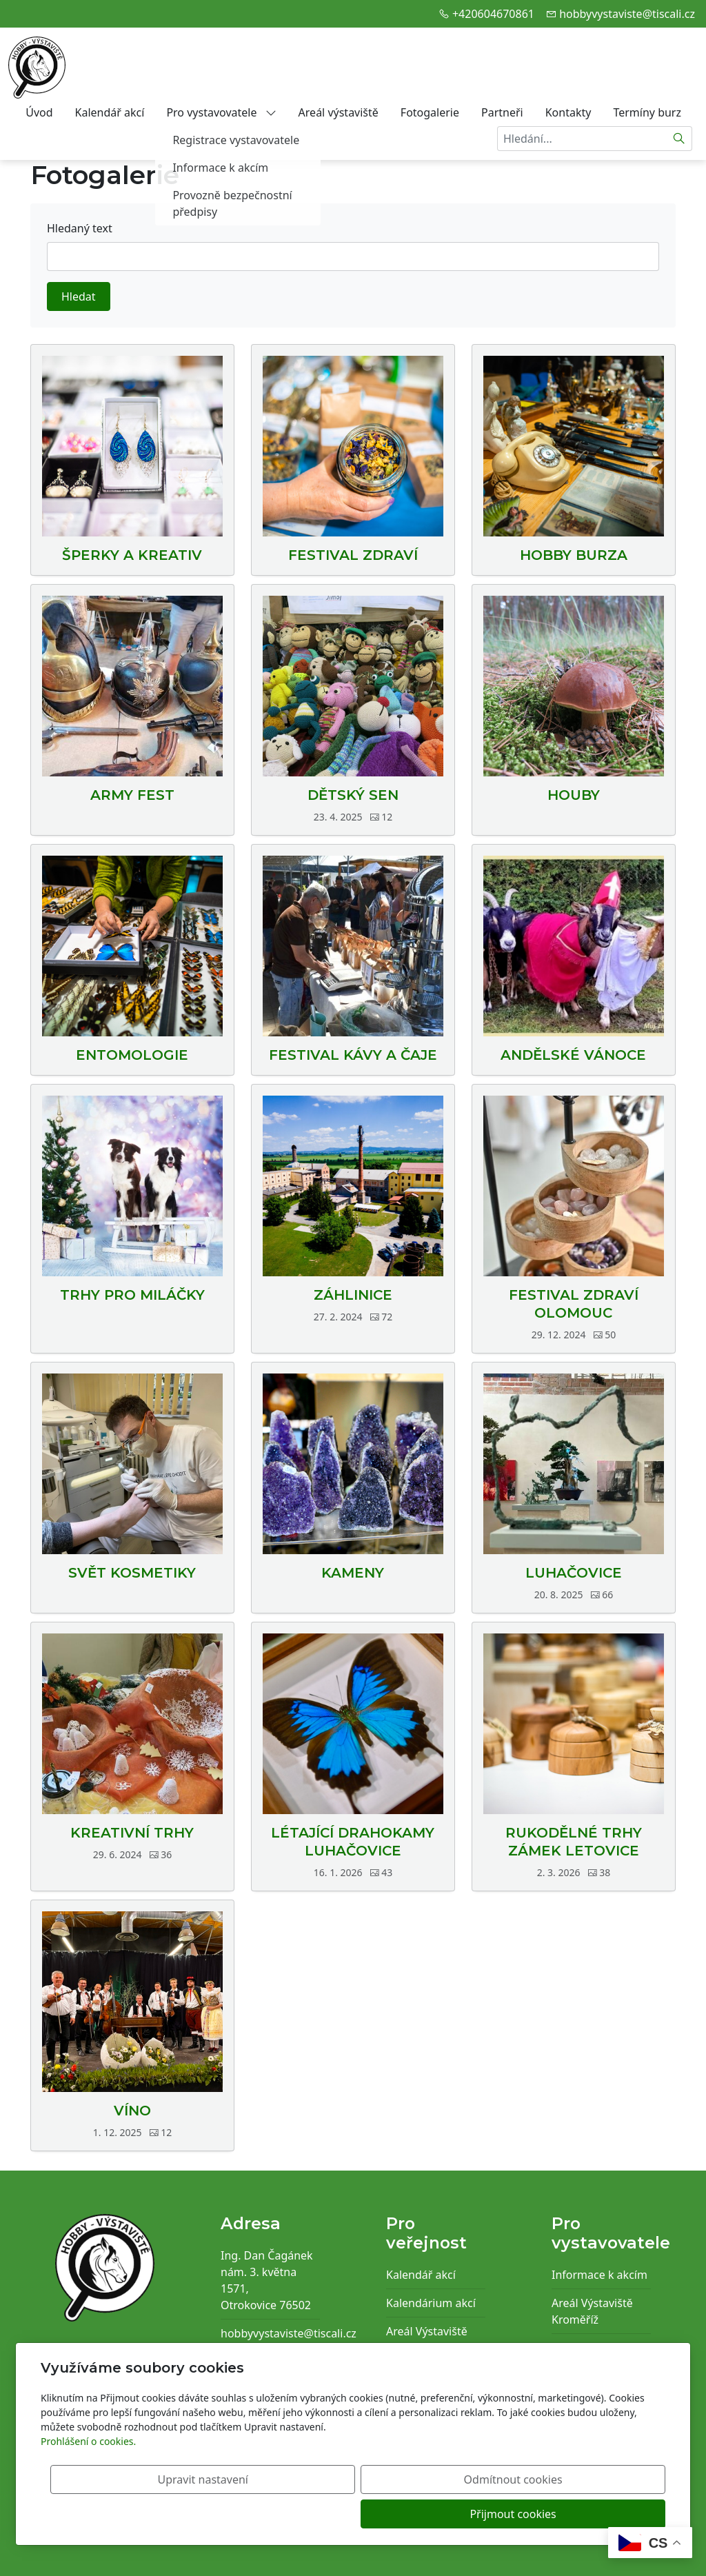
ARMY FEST (132, 795)
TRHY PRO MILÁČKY (132, 1295)
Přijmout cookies (599, 2514)
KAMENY (352, 1572)
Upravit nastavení (323, 2514)
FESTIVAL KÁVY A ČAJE (353, 1055)
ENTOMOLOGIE (132, 1055)
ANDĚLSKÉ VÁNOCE (573, 1055)
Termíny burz (647, 112)
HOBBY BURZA (573, 555)
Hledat (78, 296)
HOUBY (573, 795)
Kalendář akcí (110, 112)
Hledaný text (79, 228)
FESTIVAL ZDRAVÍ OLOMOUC (573, 1304)
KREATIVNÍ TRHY (132, 1832)
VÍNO (132, 2110)
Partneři (502, 112)
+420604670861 (493, 13)
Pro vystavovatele (221, 112)
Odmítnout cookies (461, 2514)
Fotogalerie (430, 112)
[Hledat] (679, 138)
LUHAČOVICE (573, 1572)
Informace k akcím (599, 2274)
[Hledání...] (582, 138)
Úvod (39, 112)
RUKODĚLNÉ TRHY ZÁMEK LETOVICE (573, 1841)
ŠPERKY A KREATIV (132, 555)
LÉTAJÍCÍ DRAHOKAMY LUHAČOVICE (352, 1841)
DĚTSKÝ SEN (353, 795)
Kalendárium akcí (431, 2303)
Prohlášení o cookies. (88, 2475)
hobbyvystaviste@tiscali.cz (627, 13)
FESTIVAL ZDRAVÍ (353, 555)
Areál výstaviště (339, 112)
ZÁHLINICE (353, 1295)
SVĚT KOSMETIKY (132, 1572)
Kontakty (568, 112)
